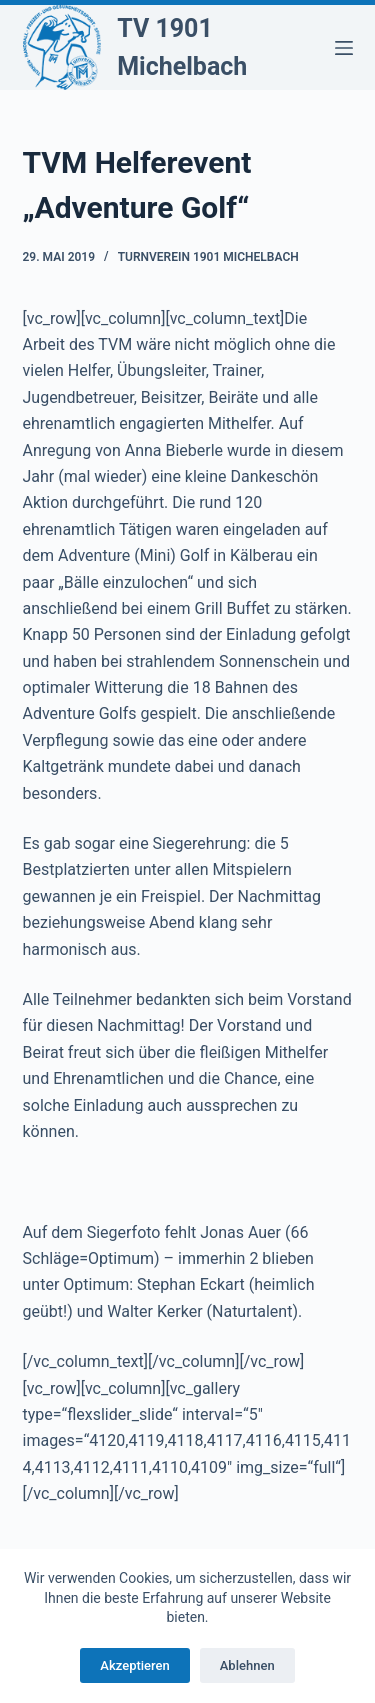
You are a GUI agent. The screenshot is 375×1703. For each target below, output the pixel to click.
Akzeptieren (134, 1665)
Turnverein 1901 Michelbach (208, 257)
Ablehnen (247, 1665)
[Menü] (344, 48)
